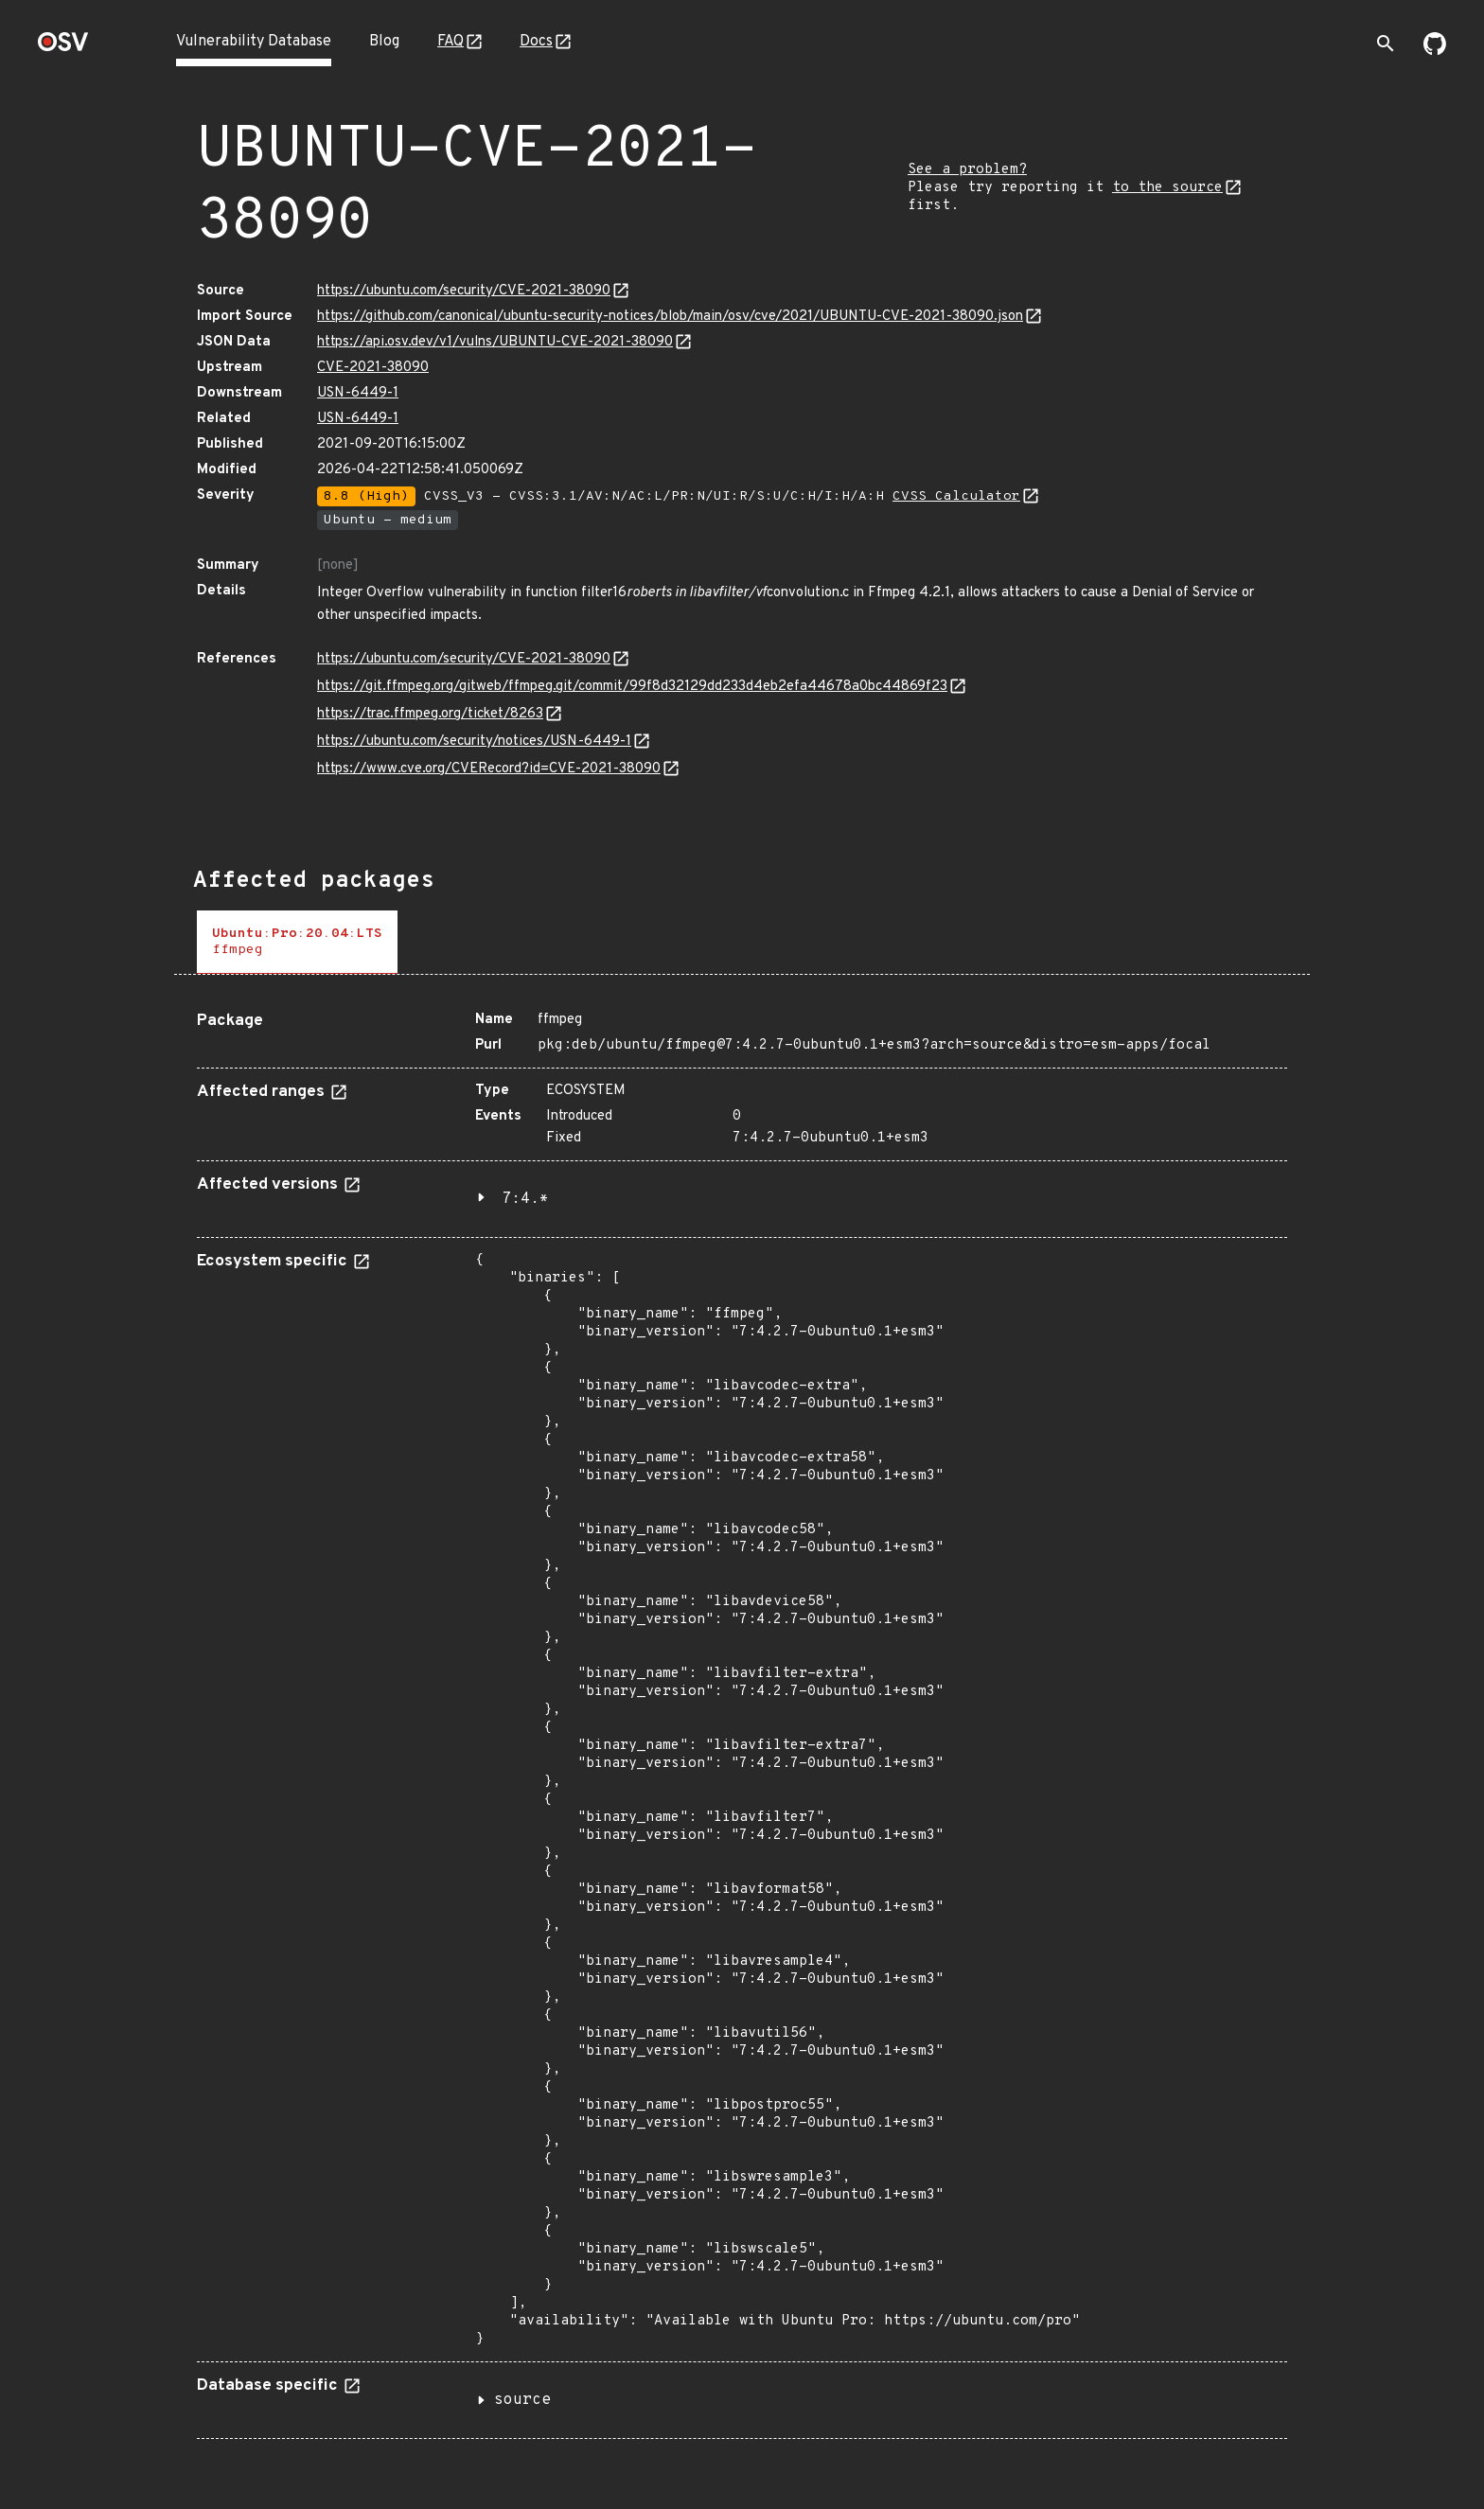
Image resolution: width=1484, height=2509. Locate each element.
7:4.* (525, 1199)
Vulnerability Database (253, 41)
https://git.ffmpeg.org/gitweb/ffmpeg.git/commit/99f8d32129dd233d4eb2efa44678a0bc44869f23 (632, 687)
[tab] (297, 942)
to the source (1167, 188)
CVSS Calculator (956, 496)
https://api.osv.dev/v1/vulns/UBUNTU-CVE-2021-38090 (495, 342)
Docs (536, 41)
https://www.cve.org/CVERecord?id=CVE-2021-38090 (489, 769)
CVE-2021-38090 (373, 368)
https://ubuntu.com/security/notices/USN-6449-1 (474, 742)
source (522, 2400)
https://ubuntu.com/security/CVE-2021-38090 (463, 291)
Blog (384, 41)
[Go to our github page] (1434, 51)
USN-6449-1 (357, 393)
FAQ (450, 41)
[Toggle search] (1385, 43)
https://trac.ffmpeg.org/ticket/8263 (430, 714)
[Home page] (63, 48)
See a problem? (967, 170)
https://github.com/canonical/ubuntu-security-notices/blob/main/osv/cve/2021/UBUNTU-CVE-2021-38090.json (670, 317)
